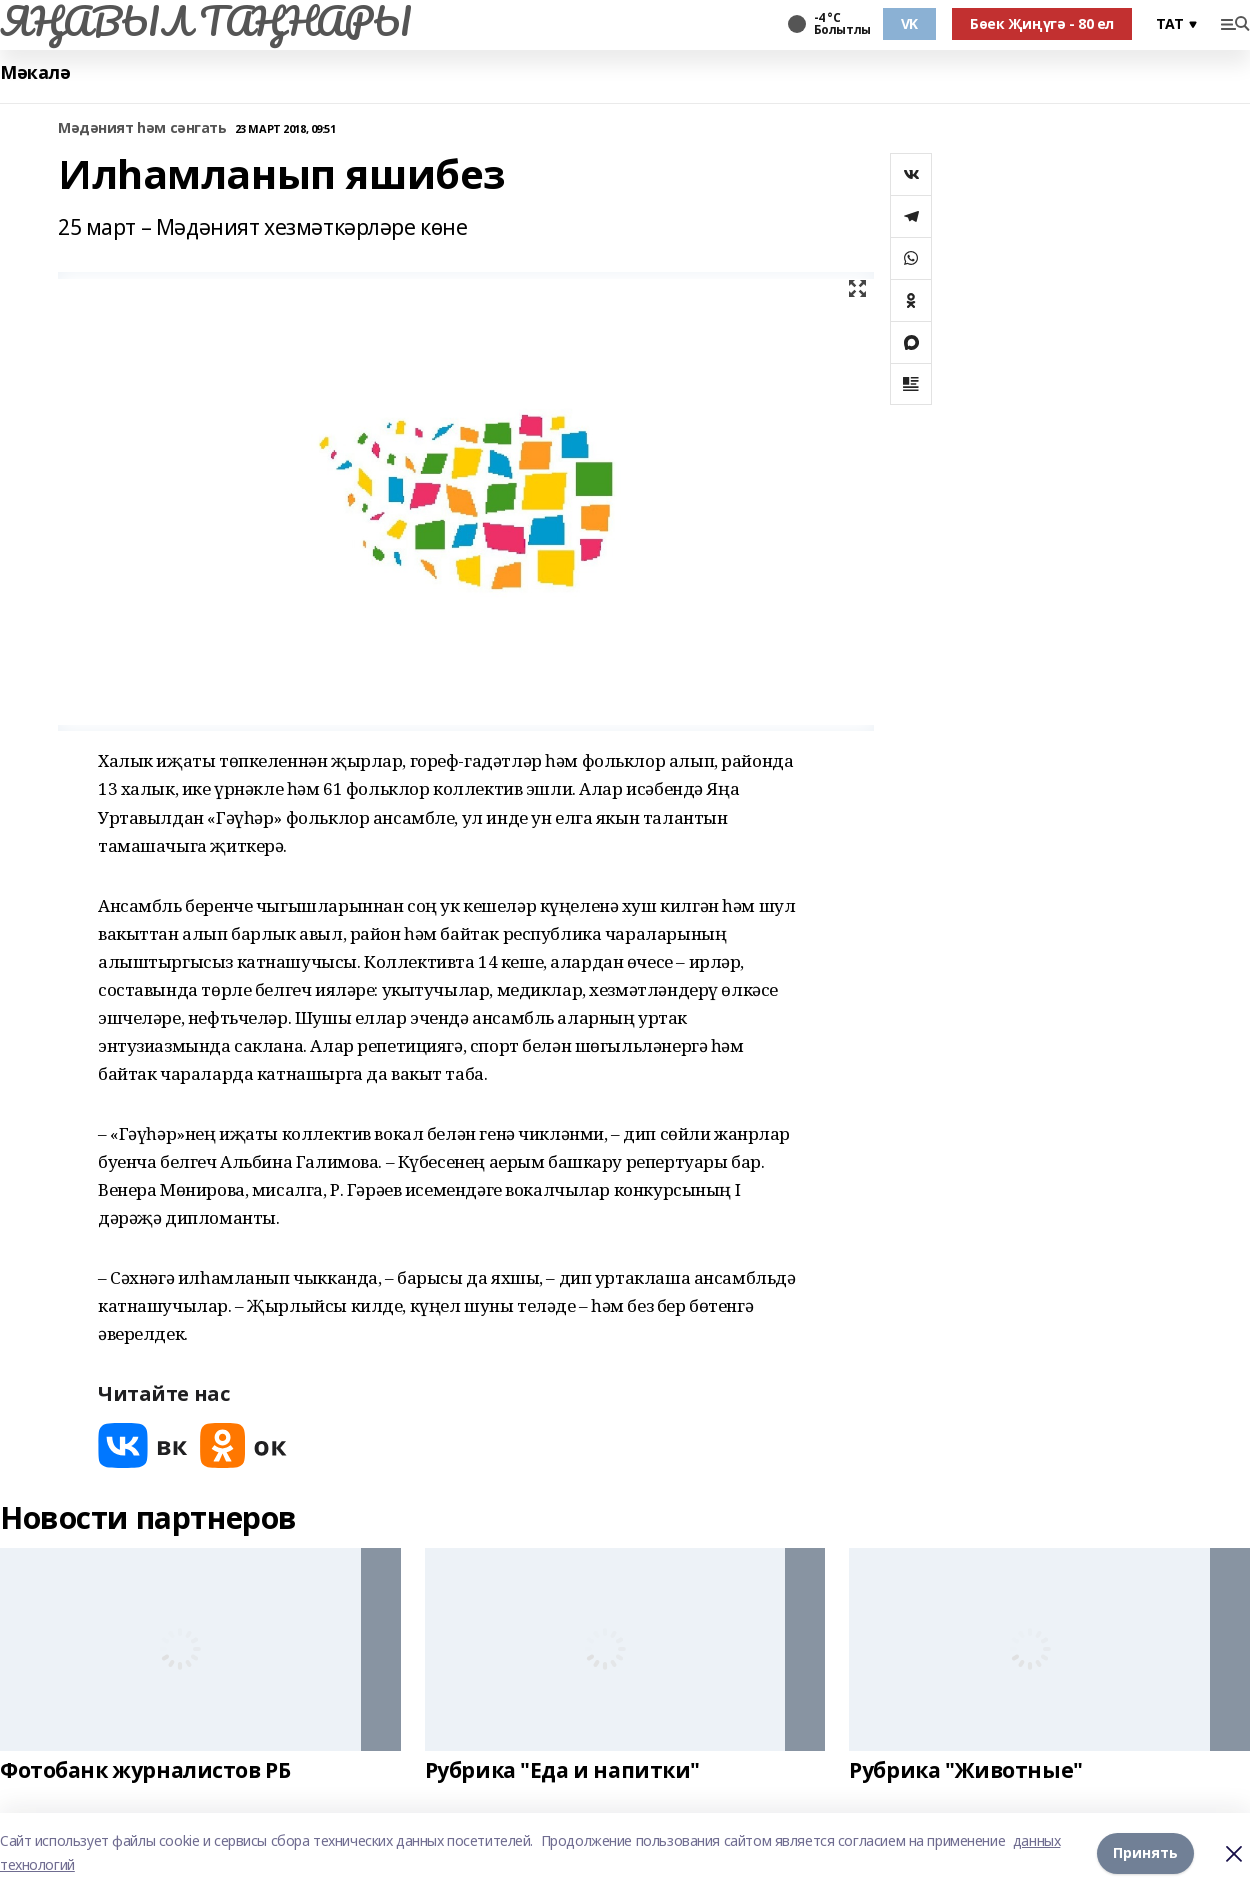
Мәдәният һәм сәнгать (142, 128)
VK (909, 23)
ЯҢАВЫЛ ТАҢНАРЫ (205, 21)
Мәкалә (35, 72)
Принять (1145, 1852)
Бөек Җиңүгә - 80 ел (1042, 23)
